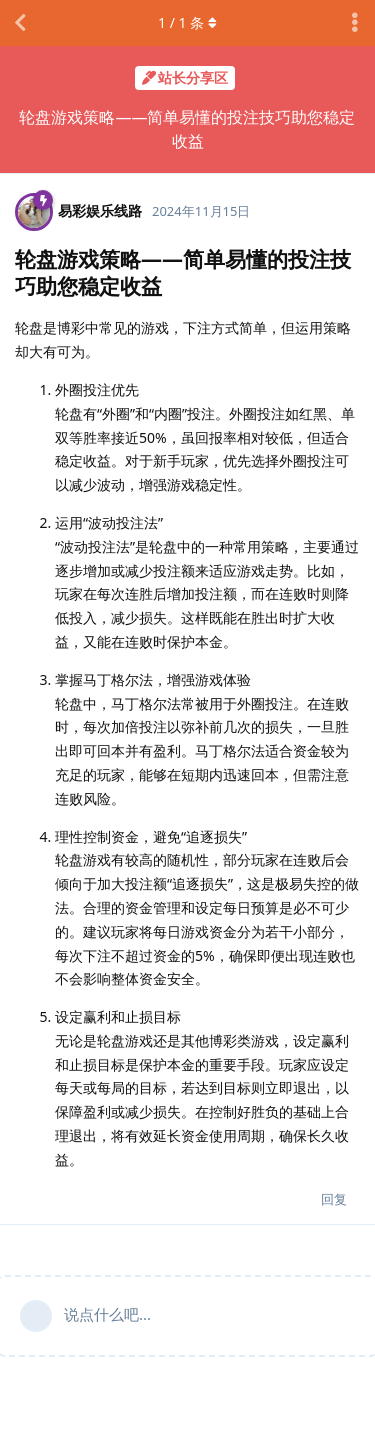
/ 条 (187, 22)
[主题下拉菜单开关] (355, 23)
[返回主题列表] (20, 23)
